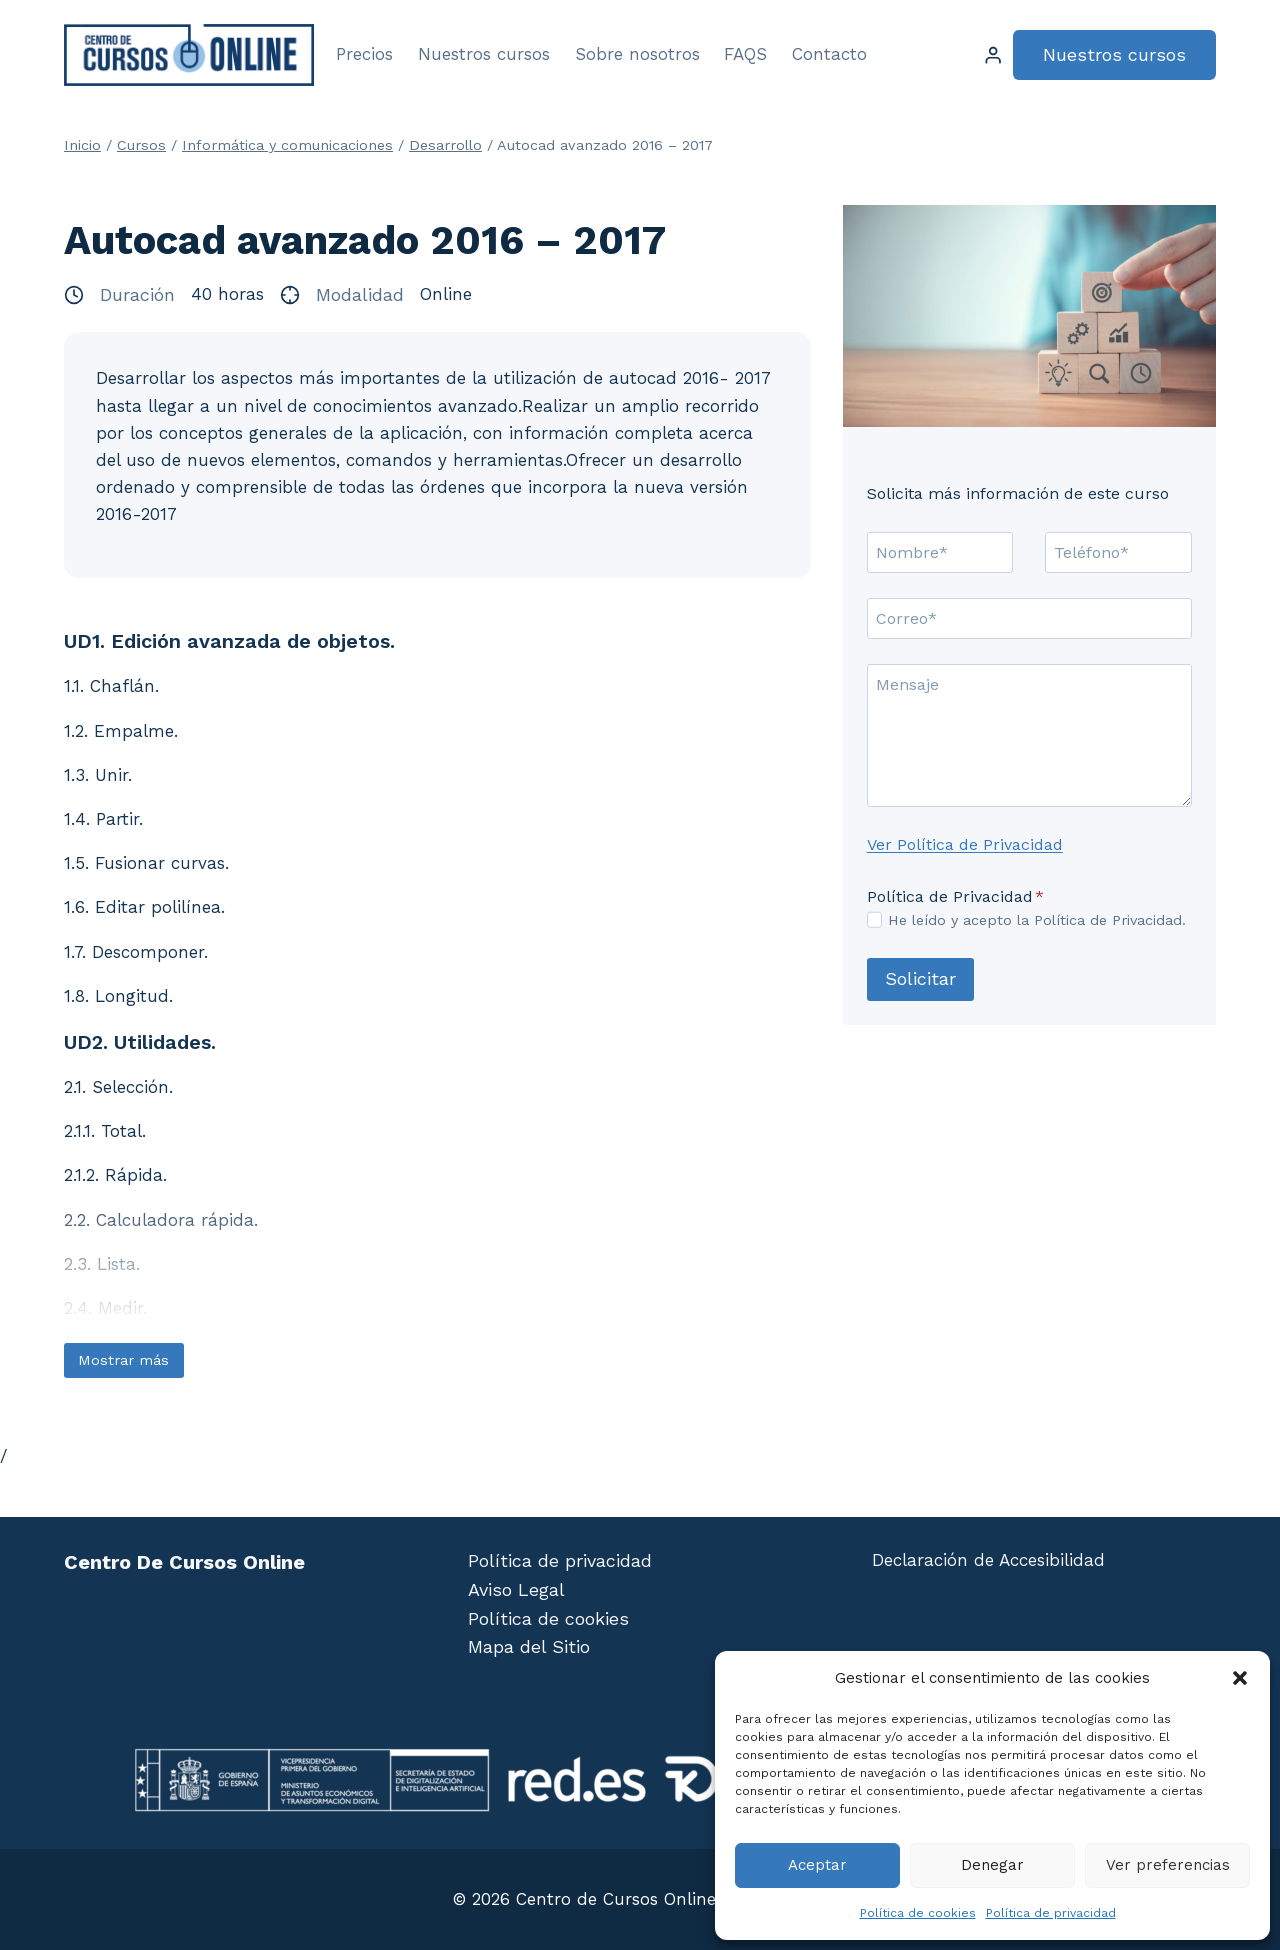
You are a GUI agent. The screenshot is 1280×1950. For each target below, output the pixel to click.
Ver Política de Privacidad (965, 844)
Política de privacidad (1051, 1913)
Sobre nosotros (637, 54)
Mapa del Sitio (529, 1646)
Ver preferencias (1168, 1865)
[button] (1240, 1678)
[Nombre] (940, 552)
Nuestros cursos (484, 54)
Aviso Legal (516, 1589)
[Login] (993, 55)
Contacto (829, 54)
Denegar (992, 1865)
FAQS (745, 54)
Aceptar (817, 1865)
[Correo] (1029, 618)
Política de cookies (918, 1913)
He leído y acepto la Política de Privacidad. (1037, 920)
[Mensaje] (1029, 735)
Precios (364, 54)
